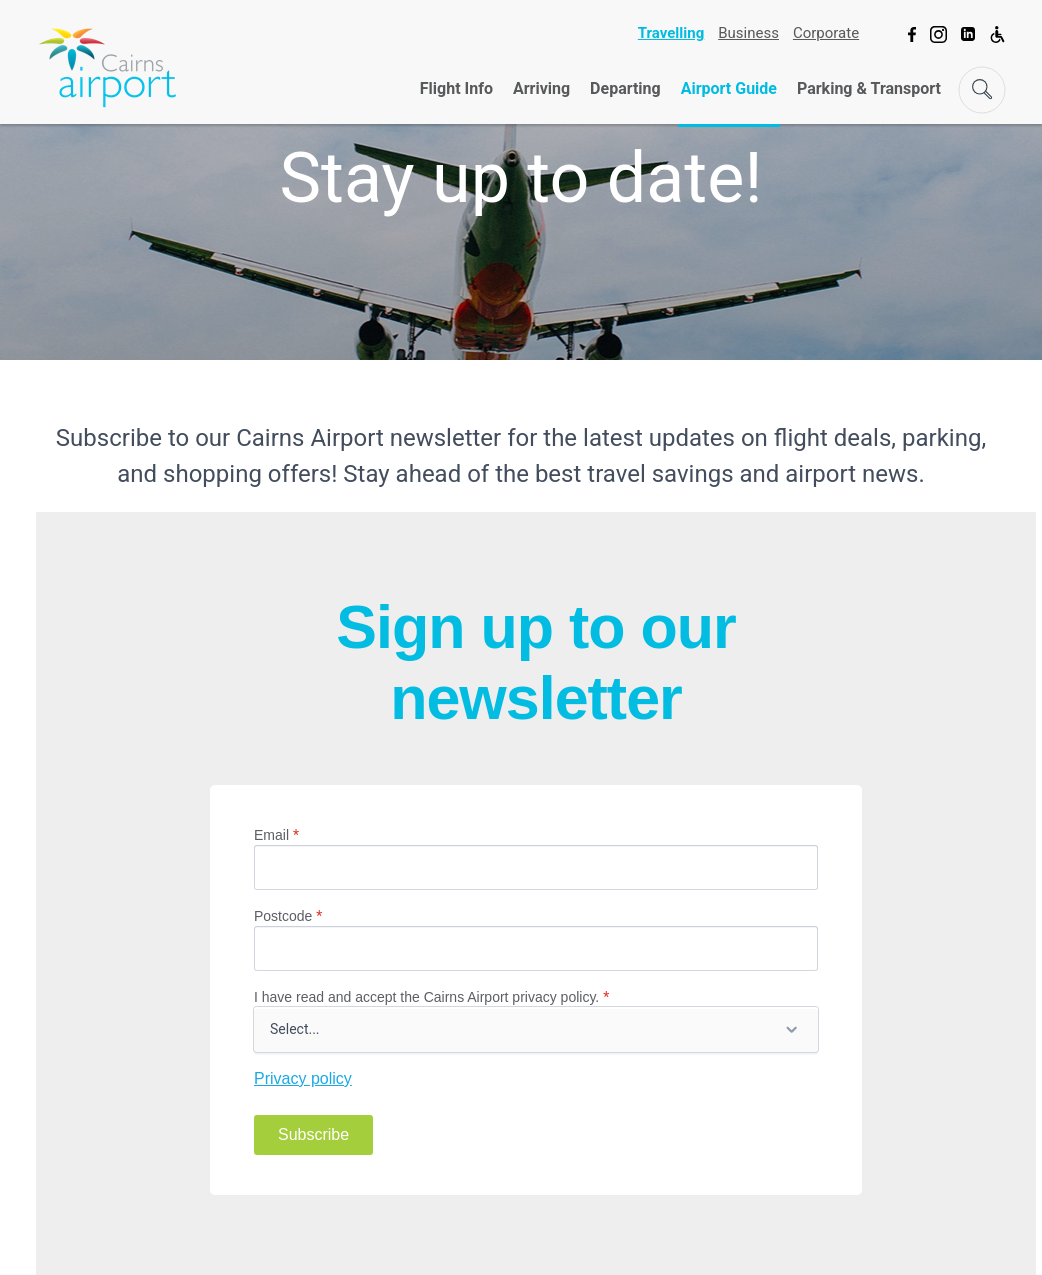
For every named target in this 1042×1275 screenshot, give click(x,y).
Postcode (288, 916)
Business (748, 33)
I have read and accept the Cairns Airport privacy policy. (431, 997)
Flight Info (456, 88)
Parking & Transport (869, 88)
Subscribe (313, 1134)
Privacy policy (303, 1078)
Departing (625, 88)
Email (276, 835)
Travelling (671, 33)
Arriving (541, 88)
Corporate (826, 33)
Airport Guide (729, 88)
